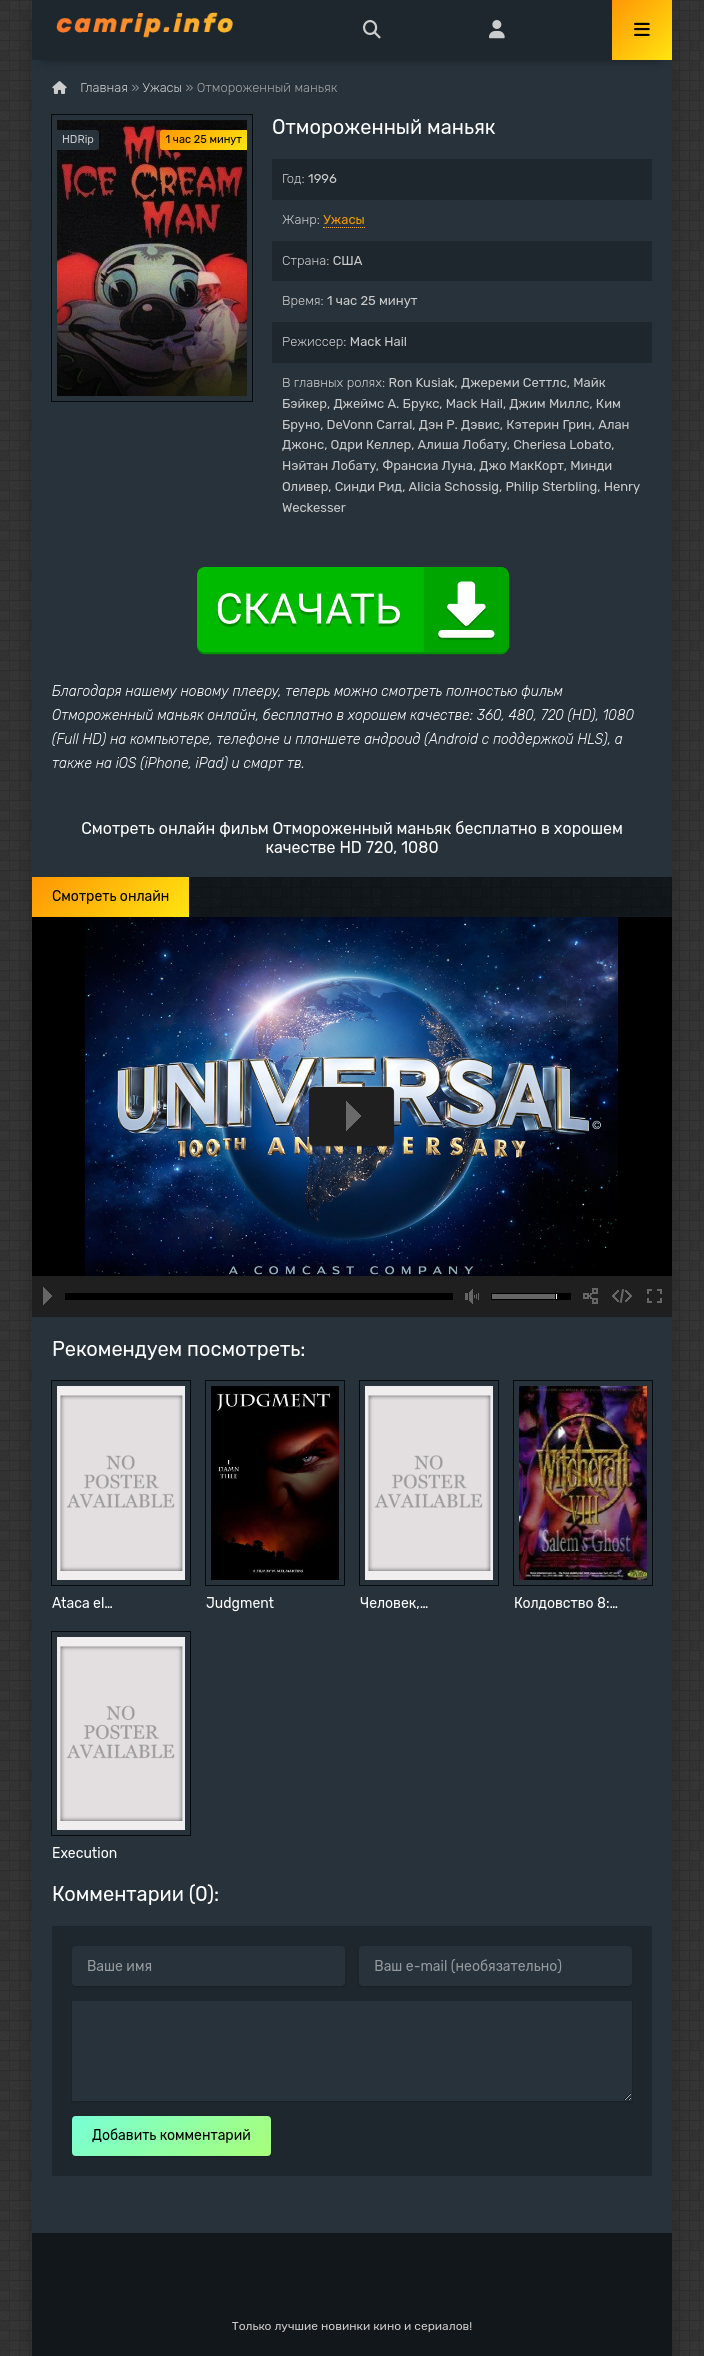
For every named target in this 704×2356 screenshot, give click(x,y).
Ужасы (344, 219)
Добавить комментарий (171, 2135)
